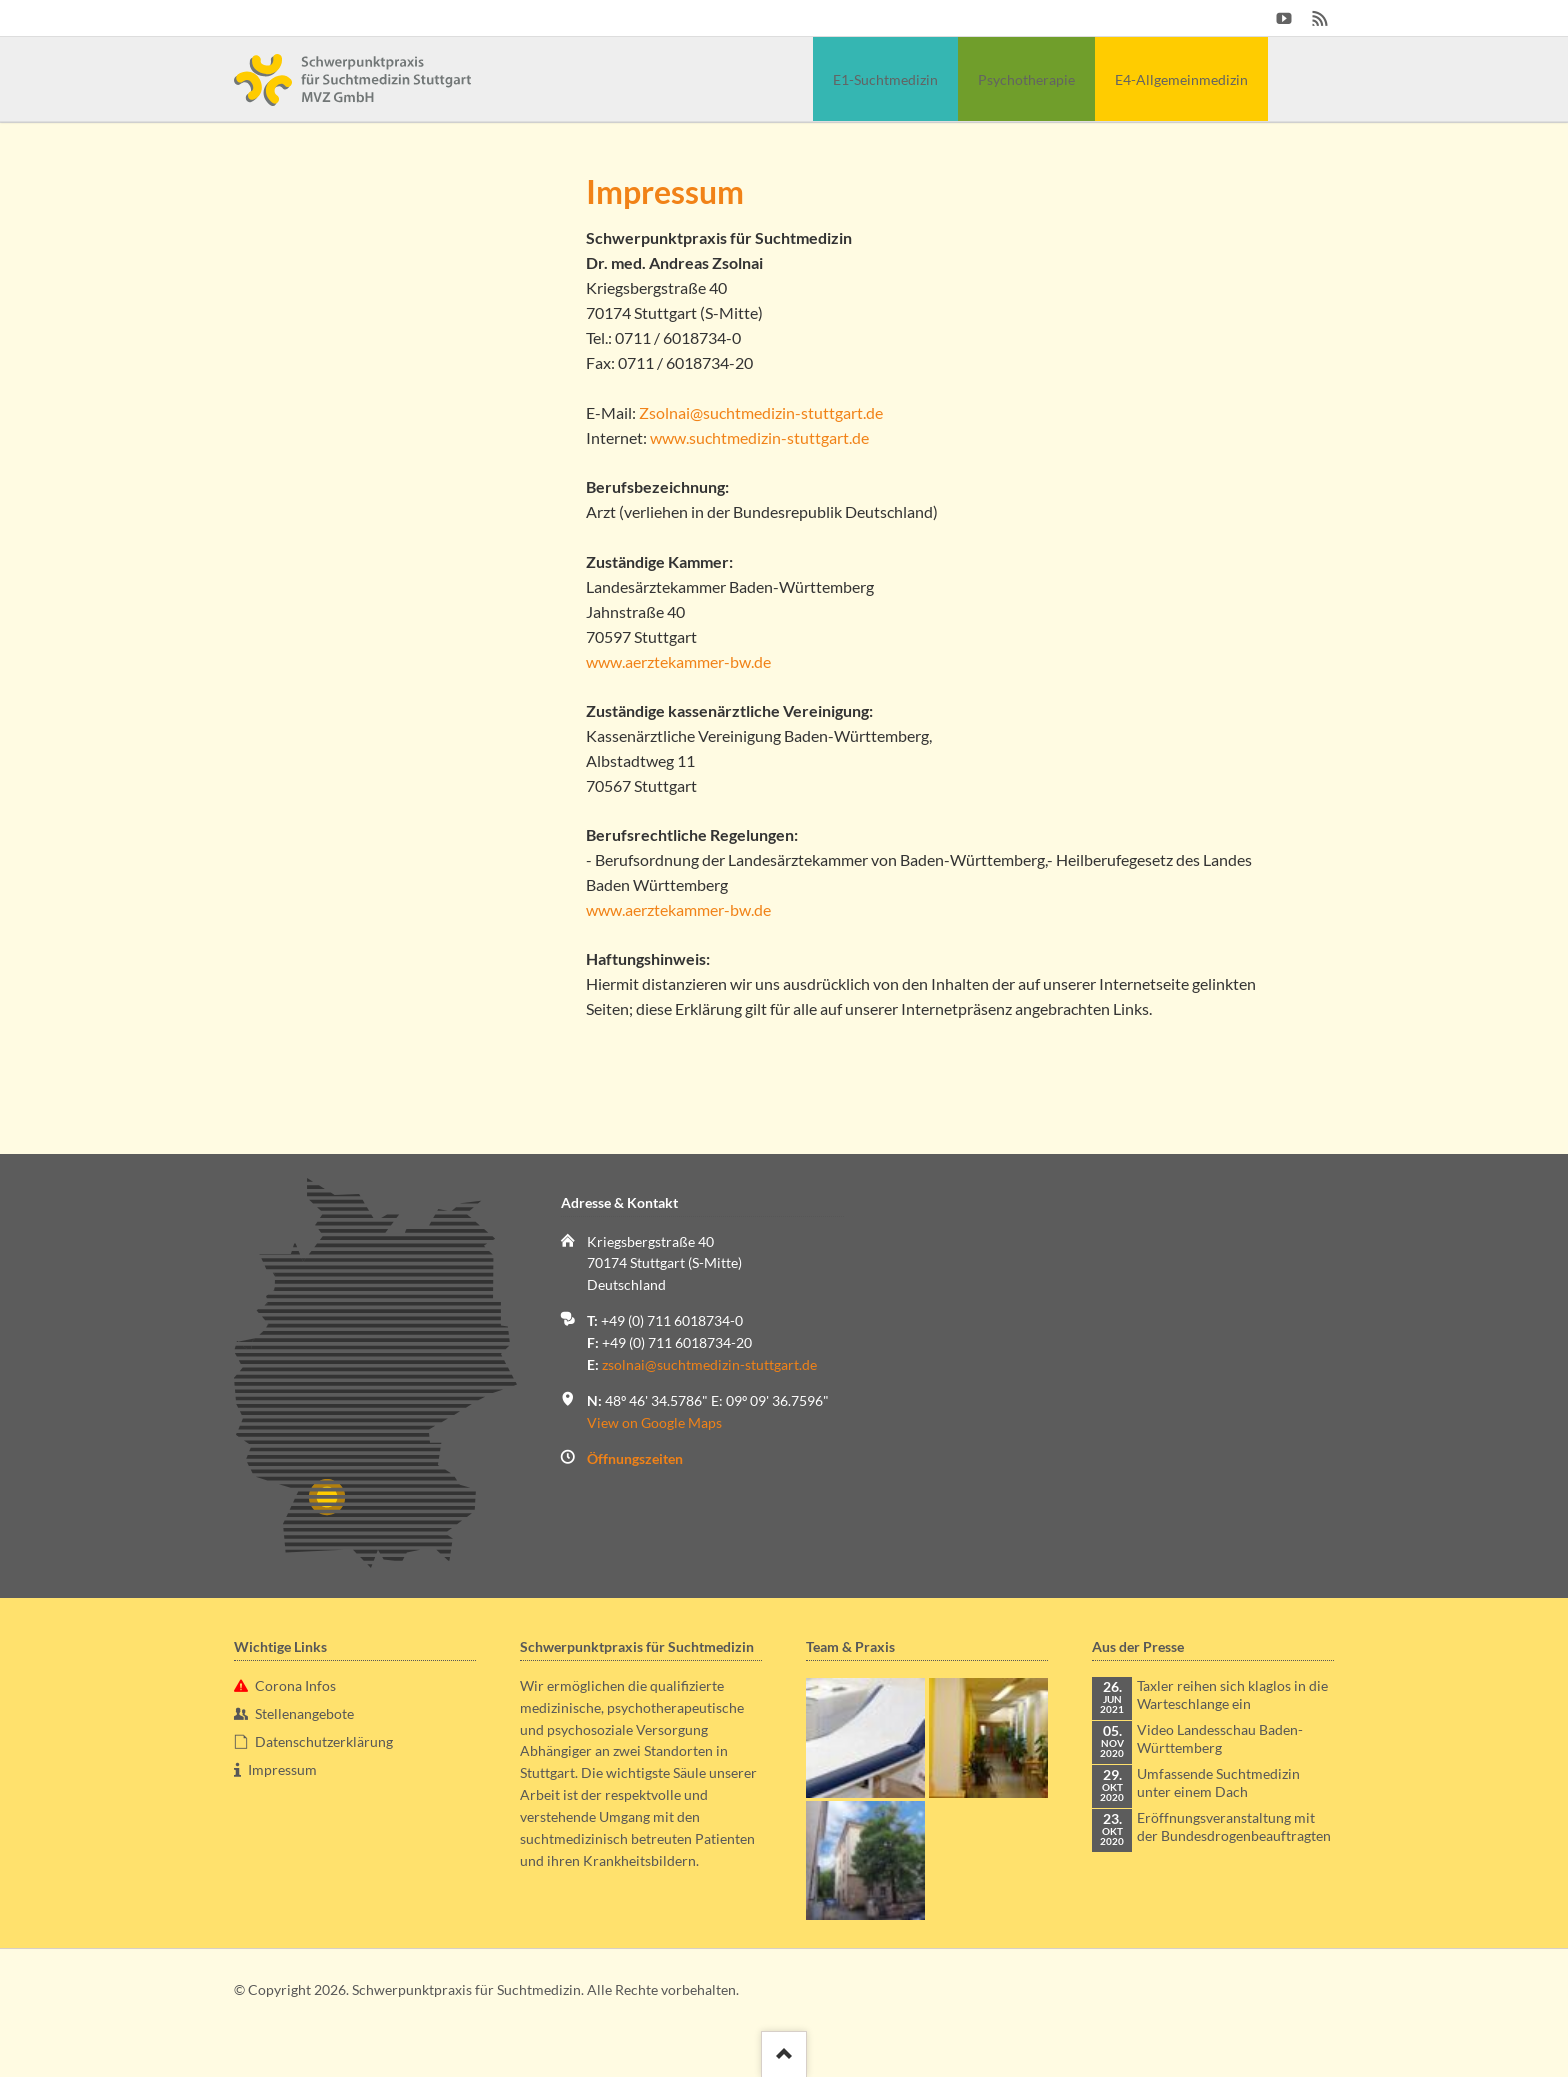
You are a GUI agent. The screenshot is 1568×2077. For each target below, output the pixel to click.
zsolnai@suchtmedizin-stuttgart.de (709, 1364)
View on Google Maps (654, 1422)
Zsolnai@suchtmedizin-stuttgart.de (761, 412)
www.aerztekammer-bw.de (678, 661)
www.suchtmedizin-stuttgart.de (759, 437)
